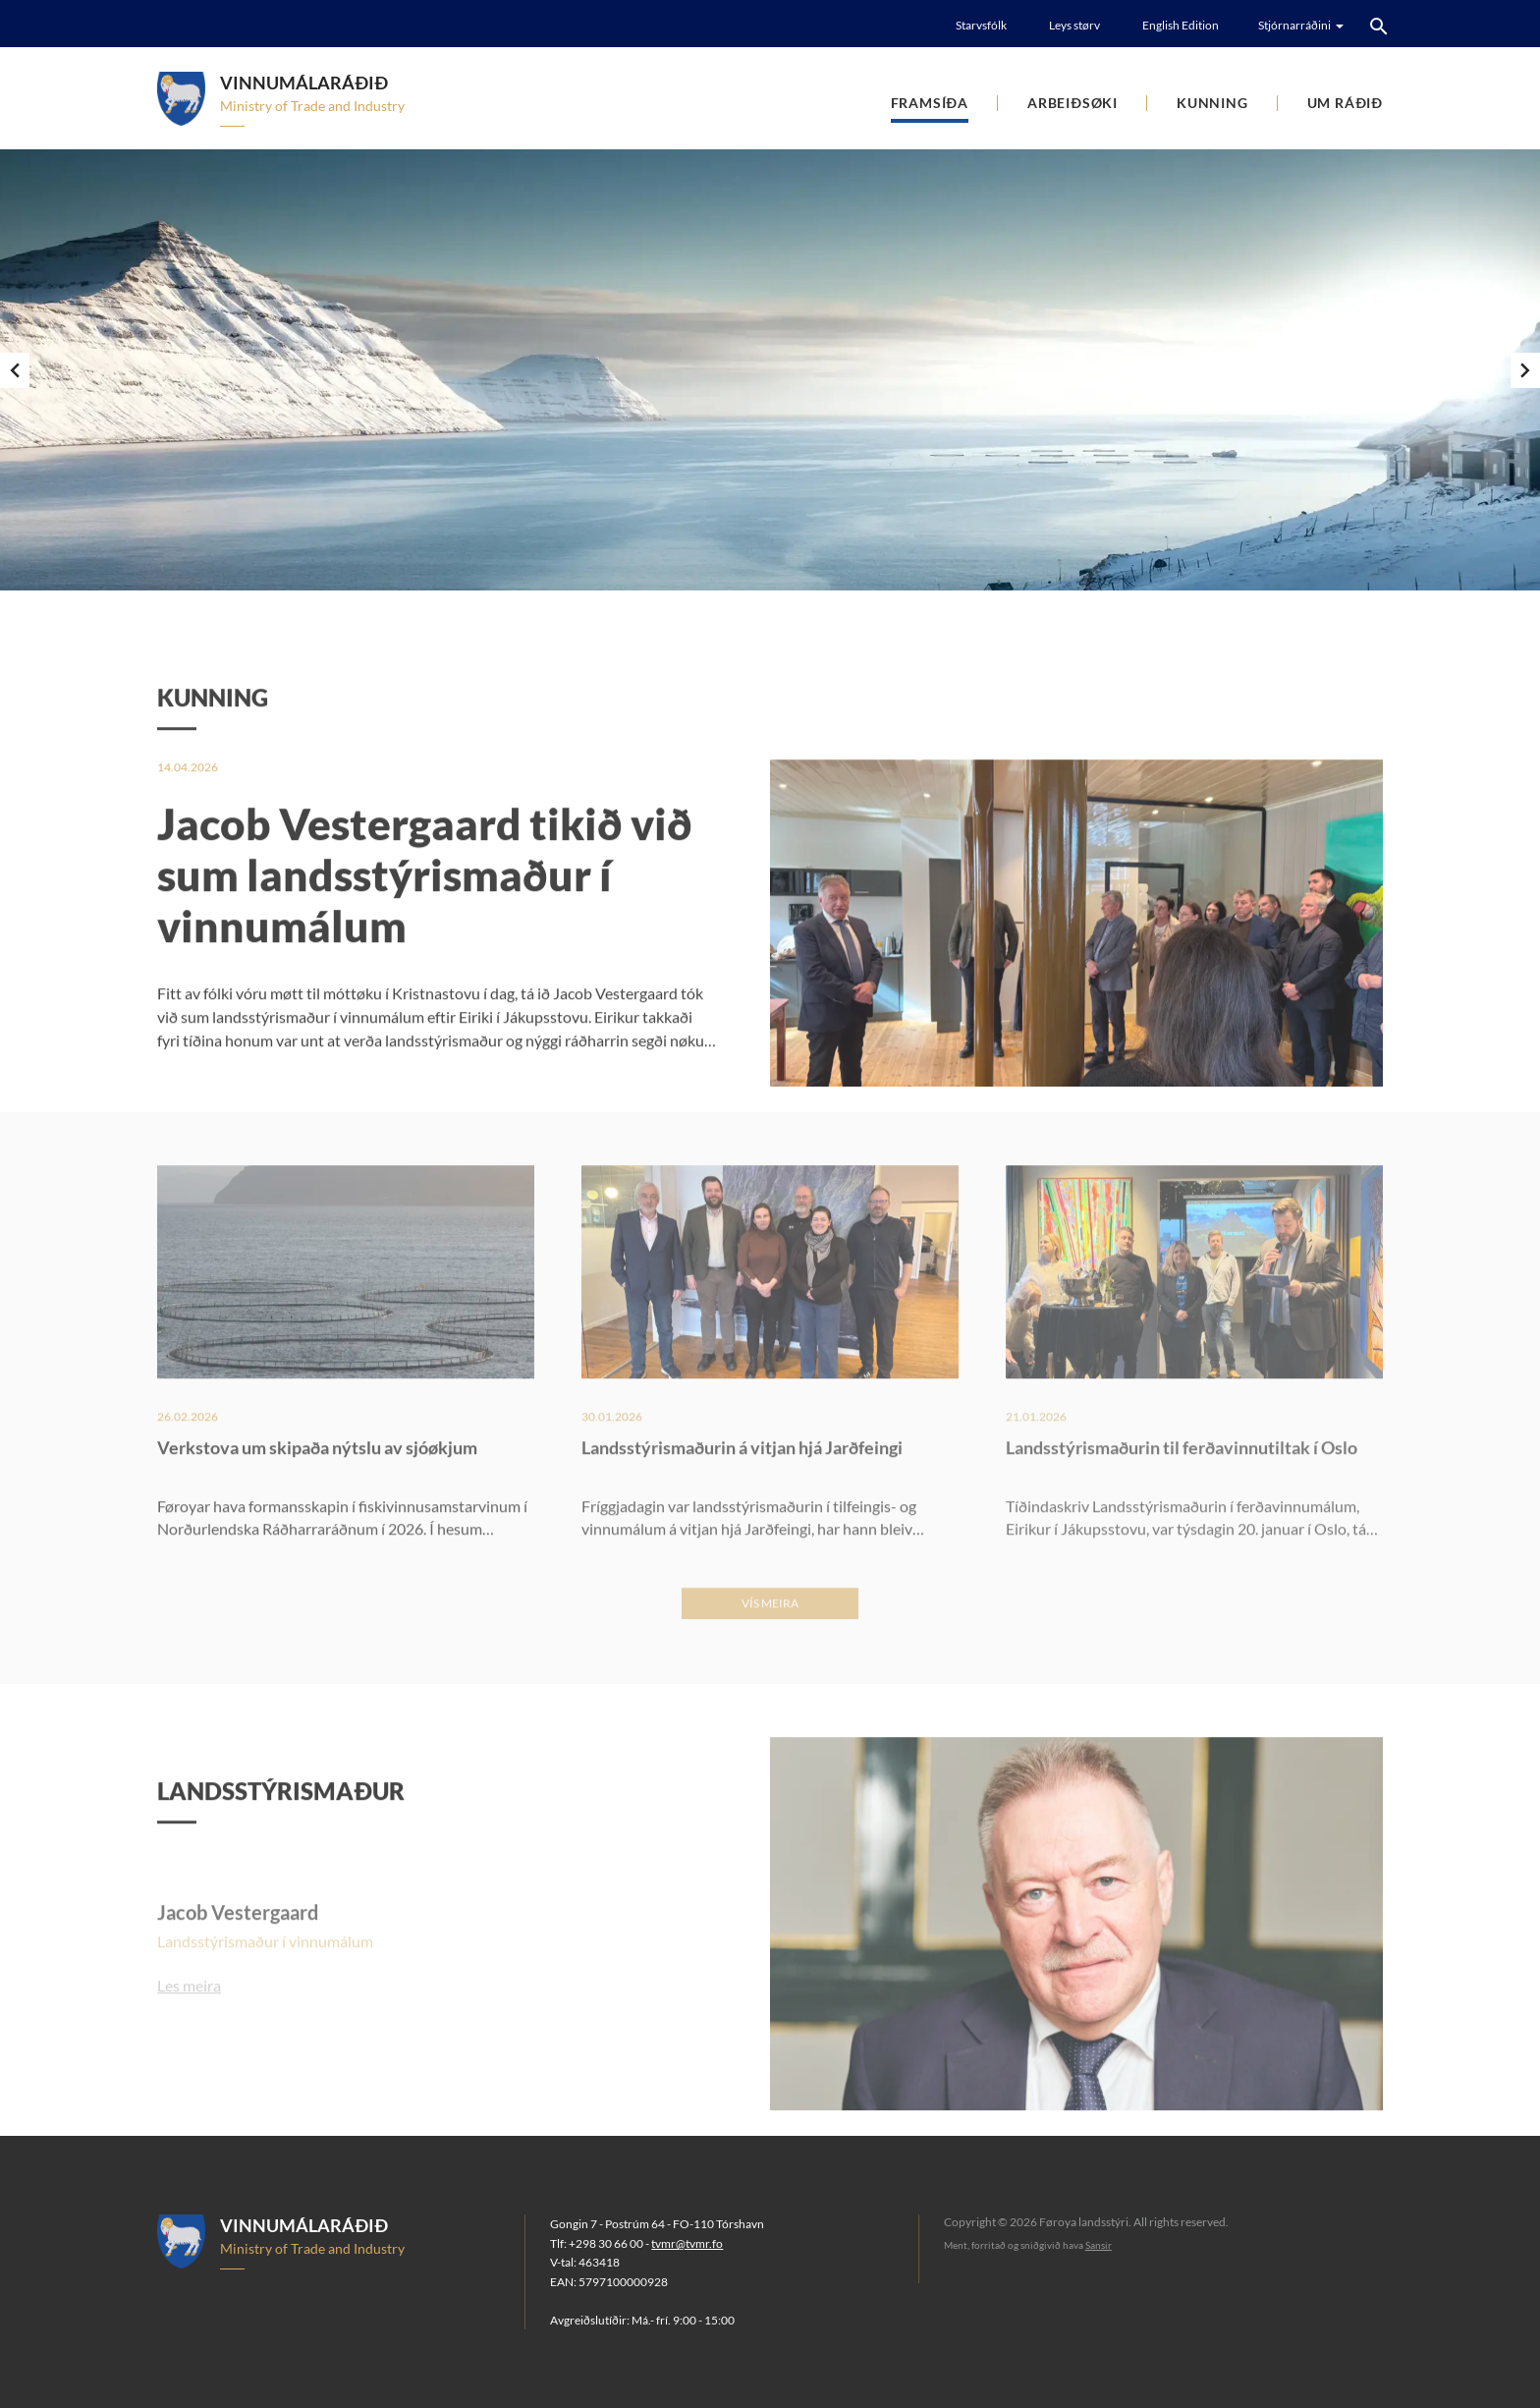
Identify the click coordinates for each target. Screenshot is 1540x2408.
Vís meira (770, 1647)
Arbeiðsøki (1072, 102)
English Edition (1180, 25)
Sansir (1098, 2245)
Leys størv (1074, 25)
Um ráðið (1345, 102)
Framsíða (929, 102)
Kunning (1212, 102)
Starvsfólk (981, 25)
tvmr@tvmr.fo (687, 2243)
